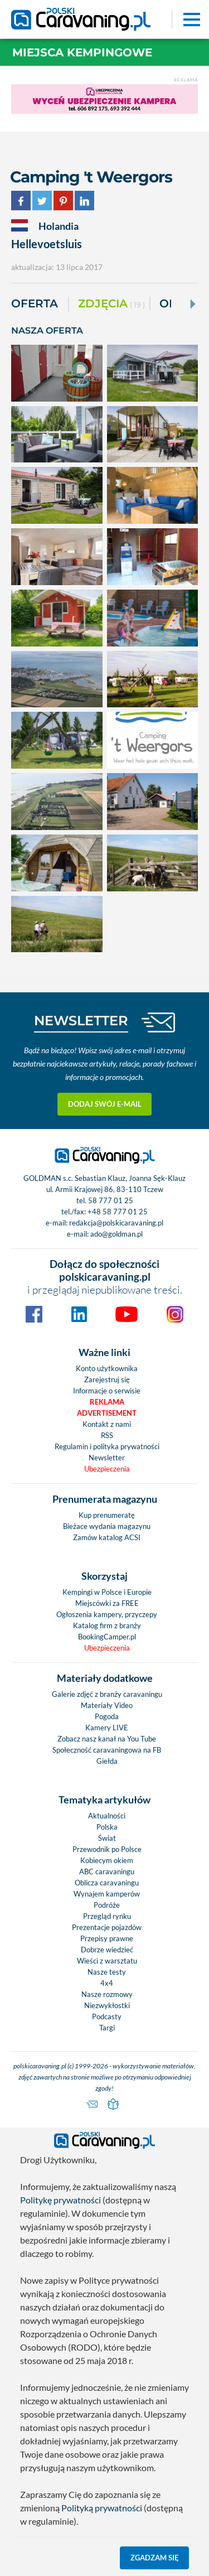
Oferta (34, 303)
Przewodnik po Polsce (107, 1849)
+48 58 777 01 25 (118, 1211)
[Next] (192, 304)
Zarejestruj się (107, 1379)
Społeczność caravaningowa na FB (106, 1749)
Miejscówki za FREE (107, 1603)
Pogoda (107, 1716)
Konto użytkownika (107, 1368)
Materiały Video (107, 1705)
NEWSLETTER (81, 1020)
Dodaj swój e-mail (105, 1103)
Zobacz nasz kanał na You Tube (106, 1738)
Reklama (107, 1401)
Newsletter (107, 1457)
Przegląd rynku (107, 1916)
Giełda (107, 1761)
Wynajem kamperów (107, 1893)
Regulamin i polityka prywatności (107, 1446)
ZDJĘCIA (111, 304)
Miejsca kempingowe (82, 52)
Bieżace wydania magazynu (106, 1526)
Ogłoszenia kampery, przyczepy (106, 1614)
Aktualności (106, 1815)
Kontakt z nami (106, 1424)
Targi (107, 2027)
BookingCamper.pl (107, 1636)
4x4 (106, 1983)
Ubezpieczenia (107, 1468)
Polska (107, 1826)
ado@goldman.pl (116, 1233)
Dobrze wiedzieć (107, 1949)
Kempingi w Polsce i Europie (107, 1592)
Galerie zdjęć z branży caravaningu (107, 1694)
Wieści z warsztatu (107, 1960)
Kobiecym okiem (106, 1860)
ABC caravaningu (106, 1871)
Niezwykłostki (107, 2005)
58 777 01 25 (110, 1200)
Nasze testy (107, 1971)
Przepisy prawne (106, 1938)
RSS (107, 1435)
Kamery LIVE (106, 1727)
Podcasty (106, 2016)
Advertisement (107, 1412)
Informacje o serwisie (106, 1390)
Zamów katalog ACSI (106, 1537)
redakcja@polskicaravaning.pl (116, 1222)
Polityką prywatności (101, 2507)
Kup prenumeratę (107, 1515)
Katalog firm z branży (107, 1625)
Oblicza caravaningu (107, 1882)
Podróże (107, 1904)
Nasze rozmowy (107, 1994)
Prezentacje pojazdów (107, 1927)
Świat (107, 1838)
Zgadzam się (154, 2557)
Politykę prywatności (60, 2199)
